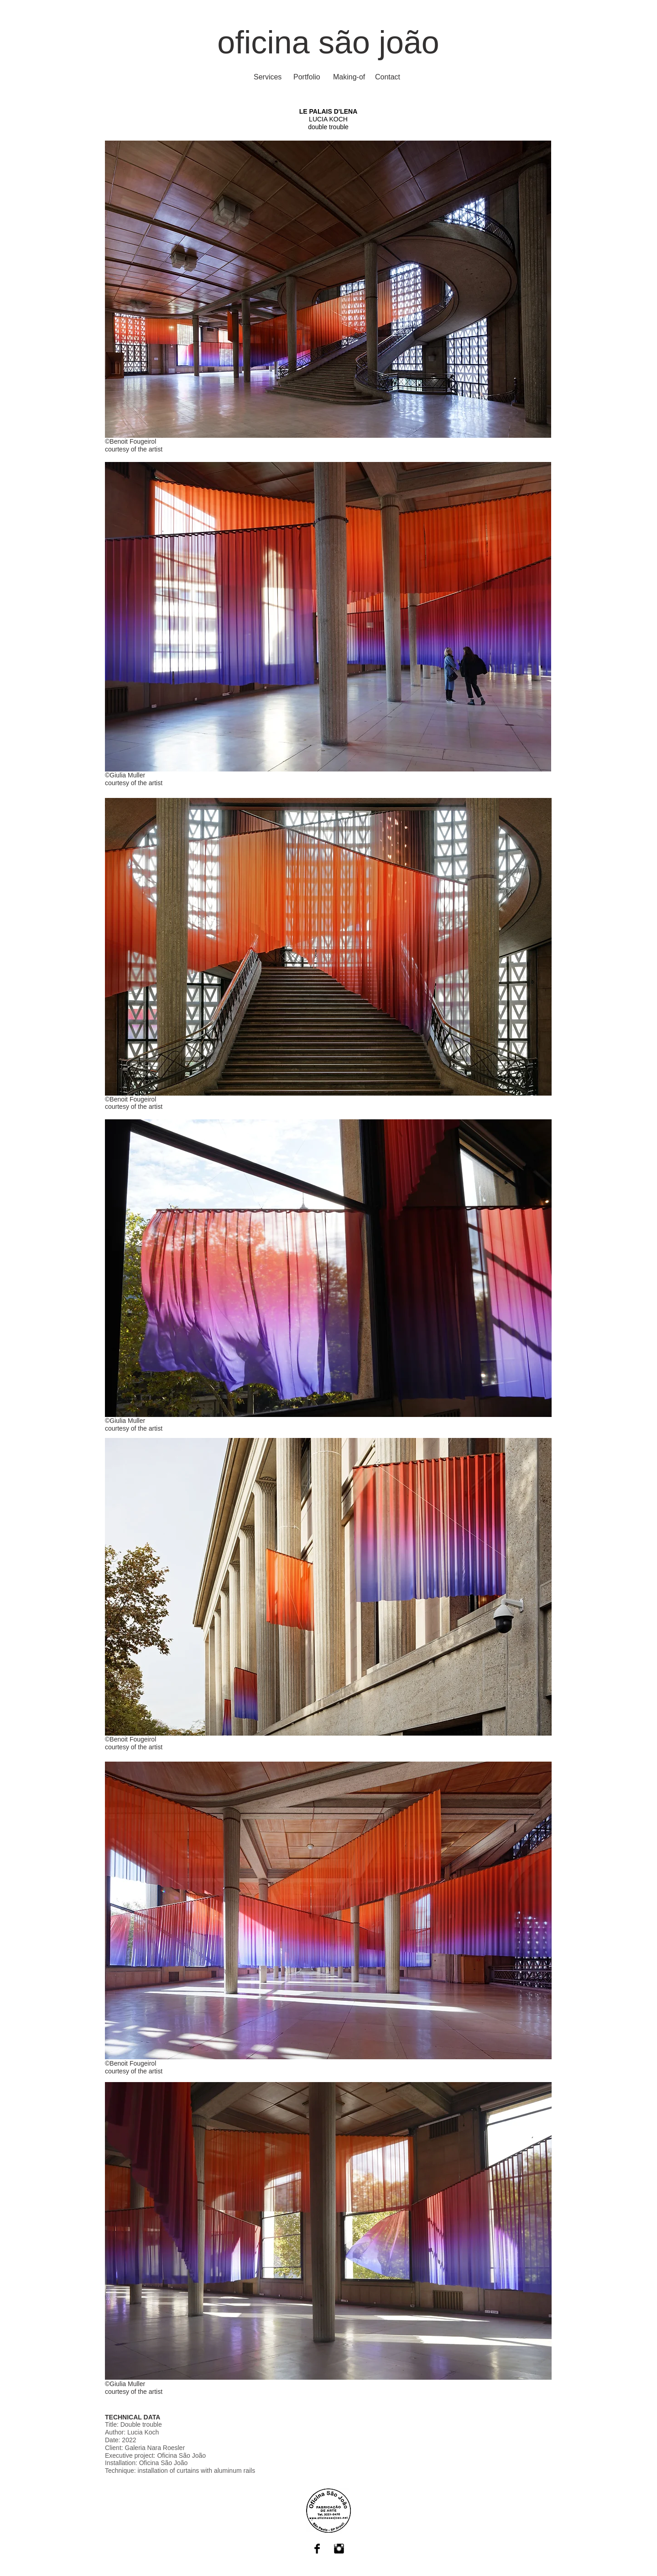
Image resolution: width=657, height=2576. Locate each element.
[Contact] (387, 77)
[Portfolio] (306, 77)
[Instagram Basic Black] (339, 2549)
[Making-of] (349, 77)
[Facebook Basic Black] (317, 2549)
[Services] (268, 77)
